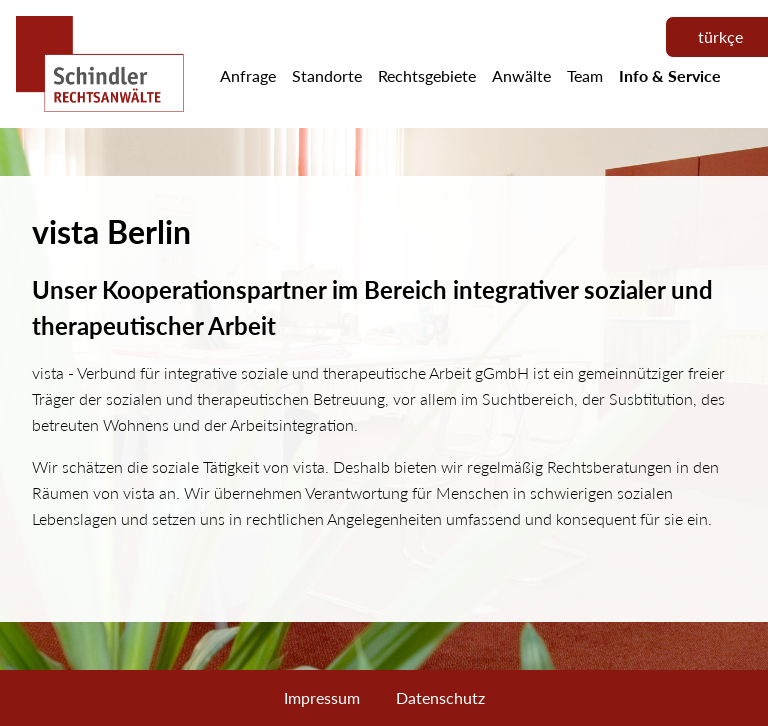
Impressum (322, 697)
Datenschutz (440, 697)
